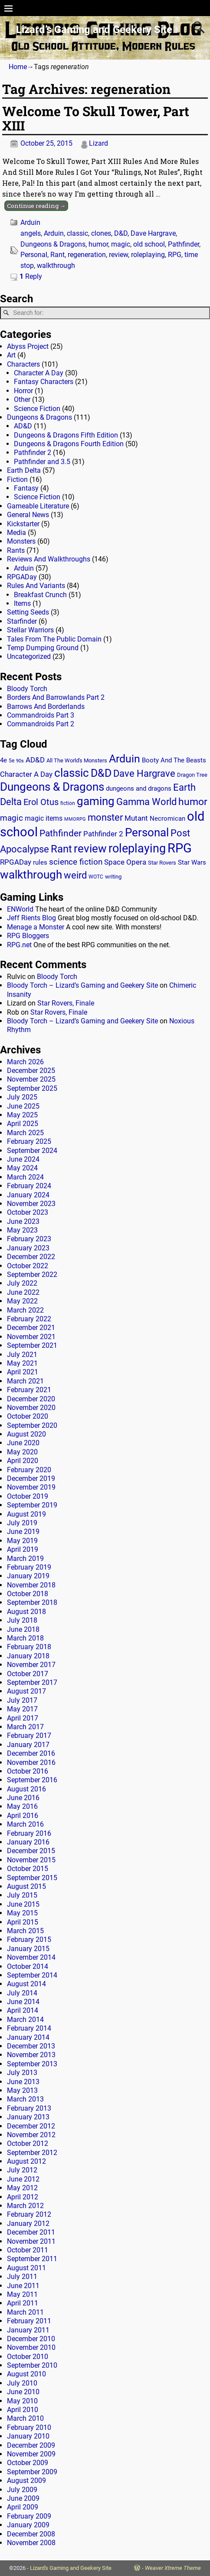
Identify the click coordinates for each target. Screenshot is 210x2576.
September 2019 (32, 1505)
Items (22, 603)
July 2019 (22, 1523)
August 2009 (26, 2480)
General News (28, 515)
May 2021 (22, 1363)
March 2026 (25, 1062)
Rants (16, 550)
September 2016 (32, 1780)
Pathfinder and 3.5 (42, 462)
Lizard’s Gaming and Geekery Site (94, 29)
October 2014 (27, 1966)
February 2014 (29, 2028)
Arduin (30, 222)
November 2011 (31, 2241)
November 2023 (31, 1203)
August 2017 (26, 1691)
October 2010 (27, 2356)
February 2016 (29, 1833)
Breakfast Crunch (40, 595)
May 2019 (22, 1541)
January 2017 (28, 1745)
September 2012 (32, 2152)
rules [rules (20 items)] (40, 862)
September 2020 (32, 1425)
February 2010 (29, 2427)
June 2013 (23, 2082)
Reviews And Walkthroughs (48, 559)
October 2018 (27, 1594)
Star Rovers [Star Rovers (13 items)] (162, 862)
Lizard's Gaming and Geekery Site (71, 2568)
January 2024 (28, 1195)
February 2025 (29, 1141)
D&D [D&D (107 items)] (101, 773)
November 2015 (31, 1860)
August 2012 (26, 2161)
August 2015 (26, 1886)
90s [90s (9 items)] (20, 761)
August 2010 (26, 2374)
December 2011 (31, 2232)
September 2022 (32, 1274)
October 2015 (27, 1868)
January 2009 (28, 2525)
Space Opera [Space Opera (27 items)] (125, 862)
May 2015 (22, 1913)
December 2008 (31, 2534)
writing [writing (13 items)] (113, 876)
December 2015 (31, 1851)
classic (77, 233)
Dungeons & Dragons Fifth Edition (66, 435)
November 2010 (31, 2347)
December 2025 (31, 1070)
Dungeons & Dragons (52, 244)
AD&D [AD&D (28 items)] (35, 759)
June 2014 (23, 2002)
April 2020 (22, 1461)
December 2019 (31, 1478)
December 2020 (31, 1399)
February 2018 (29, 1647)
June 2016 (23, 1798)
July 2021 (22, 1354)
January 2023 (28, 1248)
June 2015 (23, 1904)
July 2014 (22, 1993)
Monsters (21, 541)
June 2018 (23, 1629)
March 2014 (25, 2019)
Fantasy (26, 488)
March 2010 (25, 2418)
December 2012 (31, 2126)
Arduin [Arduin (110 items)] (124, 758)
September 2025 (32, 1088)
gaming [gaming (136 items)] (96, 801)
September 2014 (32, 1975)
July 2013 (22, 2072)
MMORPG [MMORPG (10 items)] (75, 819)
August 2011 (26, 2268)
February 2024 (29, 1186)
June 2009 (23, 2498)
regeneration (87, 255)
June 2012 (23, 2179)
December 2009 (31, 2445)
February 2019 (29, 1567)
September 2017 (32, 1682)
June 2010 (23, 2392)
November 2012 (31, 2135)
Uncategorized (29, 656)
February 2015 (29, 1939)
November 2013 (31, 2055)
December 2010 (31, 2339)
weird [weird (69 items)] (75, 875)
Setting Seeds (28, 612)
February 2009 (29, 2516)
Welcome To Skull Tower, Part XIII (95, 118)
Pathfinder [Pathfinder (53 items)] (60, 833)
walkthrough (56, 265)
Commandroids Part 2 (40, 724)
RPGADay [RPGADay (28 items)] (15, 862)
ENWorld (20, 909)
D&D (121, 233)
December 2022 (31, 1257)
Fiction (17, 479)
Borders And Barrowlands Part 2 (56, 697)
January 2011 (28, 2330)
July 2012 (22, 2170)
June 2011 (23, 2286)
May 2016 (22, 1806)
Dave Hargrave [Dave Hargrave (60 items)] (144, 773)
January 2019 (28, 1576)
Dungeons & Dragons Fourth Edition (69, 444)
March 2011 (25, 2312)
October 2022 (27, 1266)
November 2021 (31, 1337)
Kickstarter (23, 524)
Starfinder (22, 621)
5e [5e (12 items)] (11, 761)
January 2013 (28, 2117)
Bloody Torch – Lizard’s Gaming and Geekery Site (82, 985)
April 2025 (22, 1123)
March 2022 (25, 1310)
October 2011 (27, 2250)
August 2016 (26, 1789)
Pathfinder (183, 244)
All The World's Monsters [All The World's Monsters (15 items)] (76, 760)
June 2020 (23, 1443)
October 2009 (27, 2463)
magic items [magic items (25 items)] (43, 818)
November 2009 (31, 2454)
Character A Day (38, 373)
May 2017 (22, 1709)
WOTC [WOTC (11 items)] (96, 877)
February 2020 (29, 1470)
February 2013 (29, 2108)
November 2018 (31, 1585)
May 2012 (22, 2188)
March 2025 (25, 1133)
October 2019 (27, 1496)
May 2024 (22, 1168)
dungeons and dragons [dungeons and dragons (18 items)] (138, 788)
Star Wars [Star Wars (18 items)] (192, 862)
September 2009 (32, 2472)
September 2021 (32, 1345)
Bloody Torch (27, 689)
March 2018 (25, 1638)
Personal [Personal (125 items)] (147, 832)
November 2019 (31, 1487)
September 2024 (32, 1150)
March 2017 (25, 1727)
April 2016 (22, 1815)
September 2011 (32, 2259)
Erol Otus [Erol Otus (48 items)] (41, 802)
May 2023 (22, 1230)
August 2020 (26, 1434)
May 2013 (22, 2090)
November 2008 (31, 2543)
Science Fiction (37, 408)
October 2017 (27, 1674)
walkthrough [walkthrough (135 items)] (31, 874)
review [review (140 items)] (90, 848)
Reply (31, 276)
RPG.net (19, 945)
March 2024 (25, 1177)
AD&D (23, 426)
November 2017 (31, 1665)
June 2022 (23, 1292)
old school (149, 244)
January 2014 (28, 2037)
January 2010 (28, 2436)
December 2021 (31, 1327)
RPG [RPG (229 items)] (179, 848)
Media (16, 532)
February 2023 (29, 1239)
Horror (23, 391)
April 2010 (22, 2410)
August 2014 (26, 1984)
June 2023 (23, 1221)
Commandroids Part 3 (40, 715)
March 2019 (25, 1558)
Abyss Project (28, 346)
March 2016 (25, 1824)
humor (98, 244)
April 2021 (22, 1372)
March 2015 (25, 1931)
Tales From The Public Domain (54, 639)
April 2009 (22, 2507)
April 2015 (22, 1922)
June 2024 (23, 1159)
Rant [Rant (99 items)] (61, 848)
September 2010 (32, 2365)
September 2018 (32, 1602)
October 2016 (27, 1771)
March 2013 (25, 2099)
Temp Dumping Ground (43, 648)
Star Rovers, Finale (65, 1003)
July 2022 (22, 1283)
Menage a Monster (35, 927)
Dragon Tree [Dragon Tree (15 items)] (192, 775)
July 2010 (22, 2383)
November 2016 (31, 1762)
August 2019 (26, 1514)
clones (101, 233)
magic (120, 244)
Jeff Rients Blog (31, 918)
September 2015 (32, 1878)
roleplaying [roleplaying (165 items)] (137, 848)
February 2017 (29, 1735)
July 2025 (22, 1097)
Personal (33, 255)
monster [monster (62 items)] (105, 817)
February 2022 (29, 1319)
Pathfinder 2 (32, 452)
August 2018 (26, 1611)
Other (22, 399)
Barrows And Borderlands (46, 706)
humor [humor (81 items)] (192, 802)
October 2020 (27, 1416)
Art (11, 355)
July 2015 (22, 1895)
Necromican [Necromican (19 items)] (167, 818)
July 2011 (22, 2276)
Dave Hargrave (153, 233)
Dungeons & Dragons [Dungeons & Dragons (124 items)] (52, 786)
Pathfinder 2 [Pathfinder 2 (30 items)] (103, 833)
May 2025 (22, 1115)
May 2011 (22, 2294)
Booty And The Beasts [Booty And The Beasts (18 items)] (174, 760)
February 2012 (29, 2214)
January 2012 (28, 2223)
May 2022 (22, 1301)
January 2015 (28, 1949)
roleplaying (148, 255)
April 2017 (22, 1718)
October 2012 (27, 2143)
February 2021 (29, 1390)
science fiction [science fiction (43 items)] (75, 862)
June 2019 (23, 1531)
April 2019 (22, 1549)
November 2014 (31, 1957)
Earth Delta (24, 470)
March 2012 (25, 2206)
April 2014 (22, 2010)
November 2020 (31, 1407)
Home (18, 67)
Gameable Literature (38, 506)
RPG (174, 255)
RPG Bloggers (28, 936)
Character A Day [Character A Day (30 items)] (26, 774)
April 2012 (22, 2197)
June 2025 (23, 1106)
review (118, 255)
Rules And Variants (36, 585)
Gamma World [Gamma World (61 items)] (146, 801)
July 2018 (22, 1620)
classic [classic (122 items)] (71, 772)
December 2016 (31, 1753)
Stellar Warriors (30, 630)
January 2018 (28, 1656)
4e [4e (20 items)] (3, 760)
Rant (57, 255)
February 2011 (29, 2321)
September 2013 (32, 2064)
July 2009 (22, 2490)
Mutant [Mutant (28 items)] (136, 818)
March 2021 (25, 1381)
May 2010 (22, 2401)
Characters (23, 364)
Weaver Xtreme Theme (173, 2568)
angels (30, 233)
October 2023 (27, 1212)
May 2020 (22, 1452)
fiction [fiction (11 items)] (67, 803)
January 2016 (28, 1842)
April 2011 (22, 2303)
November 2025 (31, 1079)
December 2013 (31, 2046)
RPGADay (22, 577)
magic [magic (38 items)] (11, 818)
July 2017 (22, 1700)
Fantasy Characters (43, 382)
